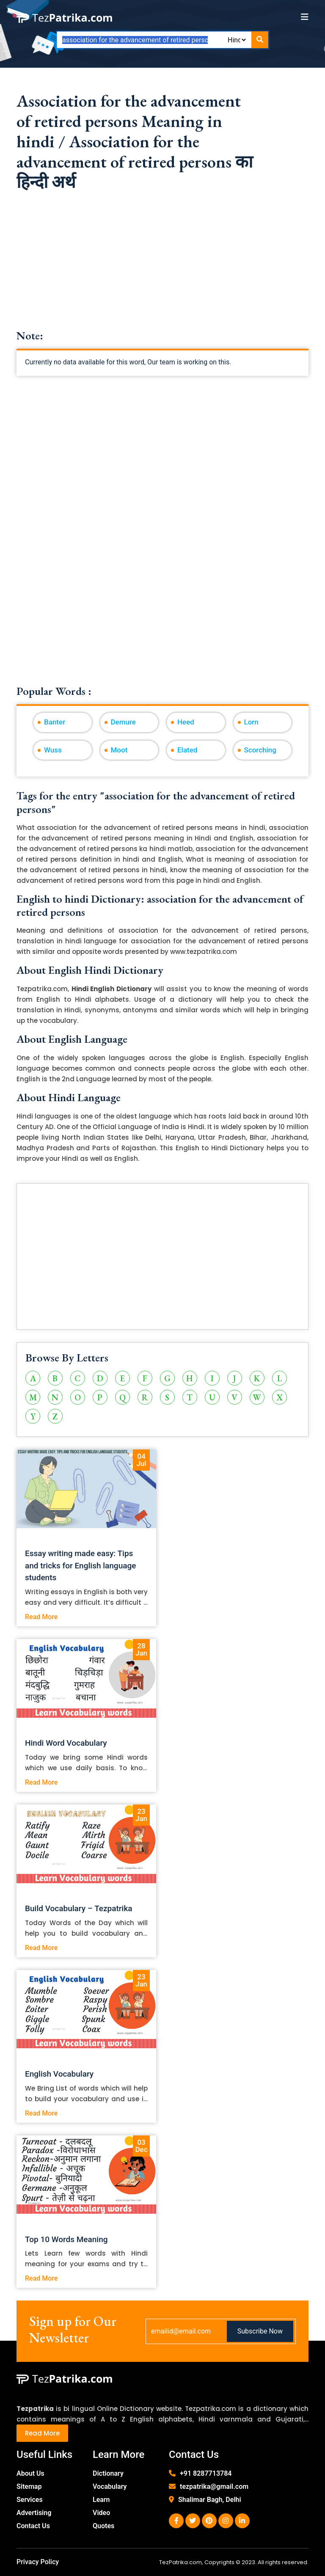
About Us (30, 2473)
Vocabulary (110, 2486)
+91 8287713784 (205, 2473)
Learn (101, 2500)
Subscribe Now (260, 2331)
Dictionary (108, 2473)
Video (101, 2513)
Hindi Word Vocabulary (66, 1743)
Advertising (34, 2513)
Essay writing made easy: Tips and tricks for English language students (80, 1565)
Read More (41, 1617)
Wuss (53, 750)
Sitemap (29, 2486)
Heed (185, 722)
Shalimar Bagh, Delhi (209, 2500)
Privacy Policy (38, 2562)
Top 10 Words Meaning (66, 2239)
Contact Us (33, 2526)
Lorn (251, 722)
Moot (119, 750)
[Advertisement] (162, 270)
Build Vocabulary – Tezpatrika (78, 1908)
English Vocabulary (59, 2074)
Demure (123, 722)
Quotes (103, 2526)
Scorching (260, 750)
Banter (54, 722)
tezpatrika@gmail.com (214, 2486)
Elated (187, 750)
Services (30, 2500)
